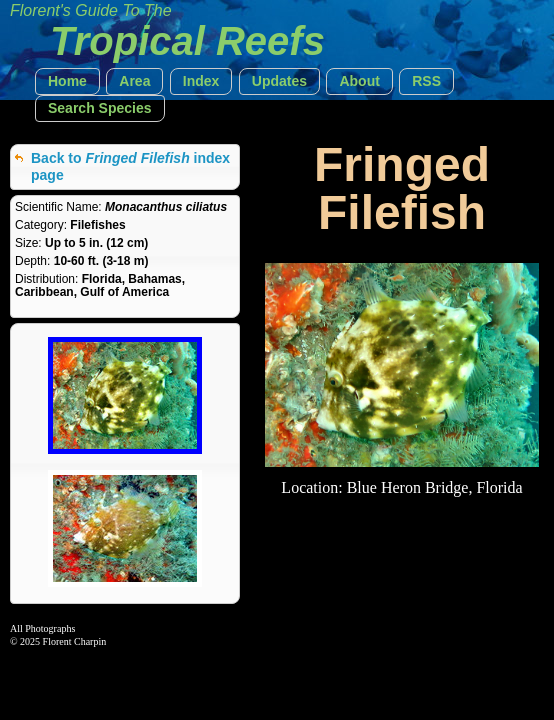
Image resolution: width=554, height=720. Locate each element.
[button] (67, 81)
